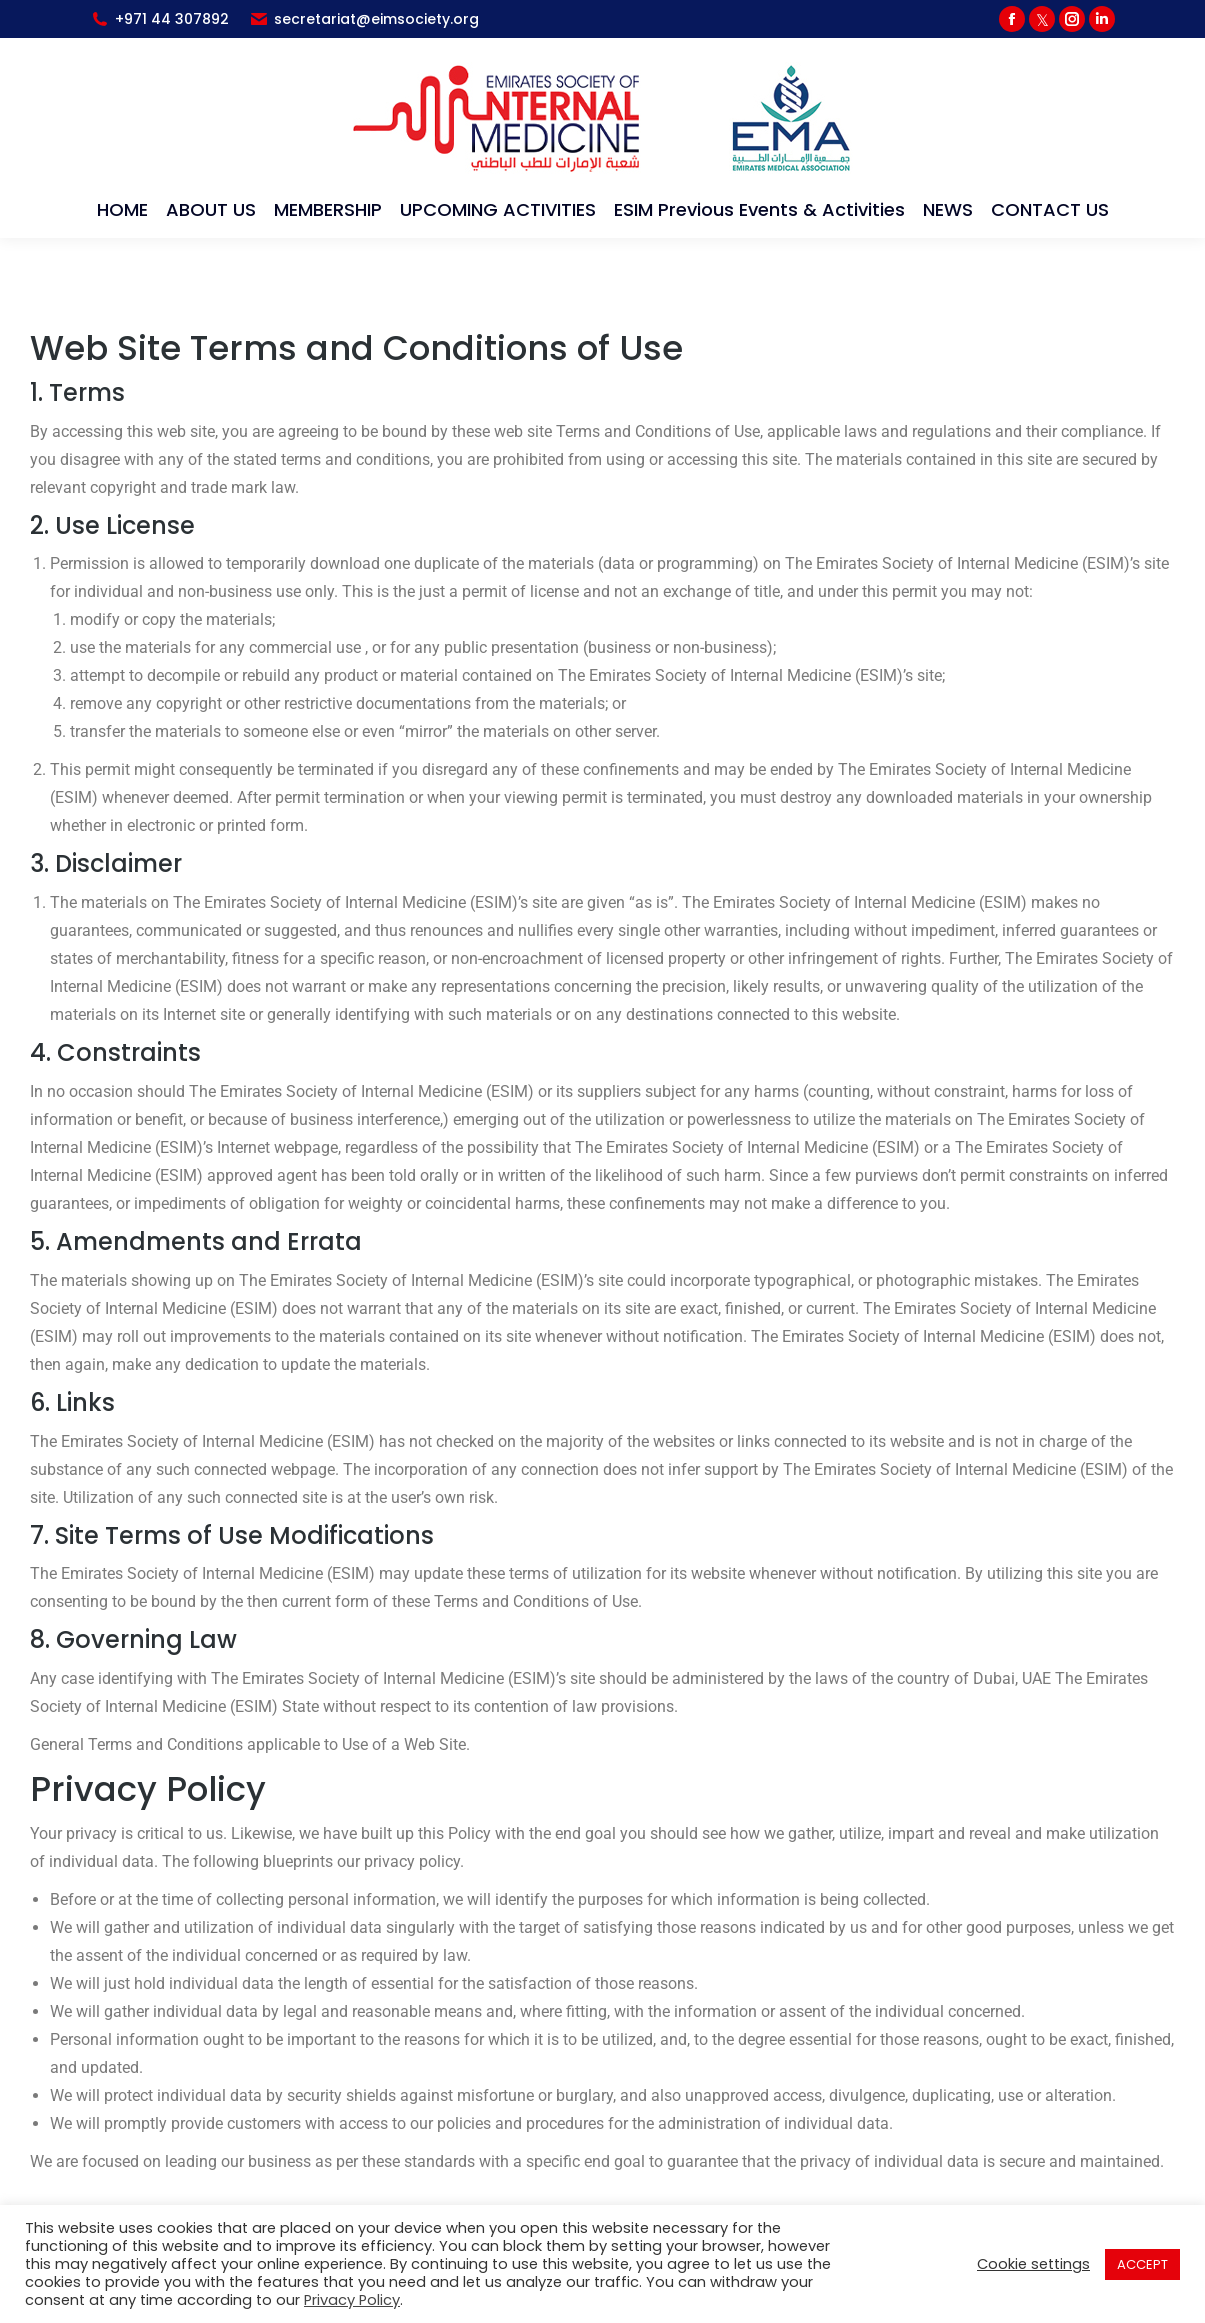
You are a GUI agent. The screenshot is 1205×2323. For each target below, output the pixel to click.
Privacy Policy (352, 2300)
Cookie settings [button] (1033, 2264)
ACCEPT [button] (1142, 2264)
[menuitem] (122, 210)
